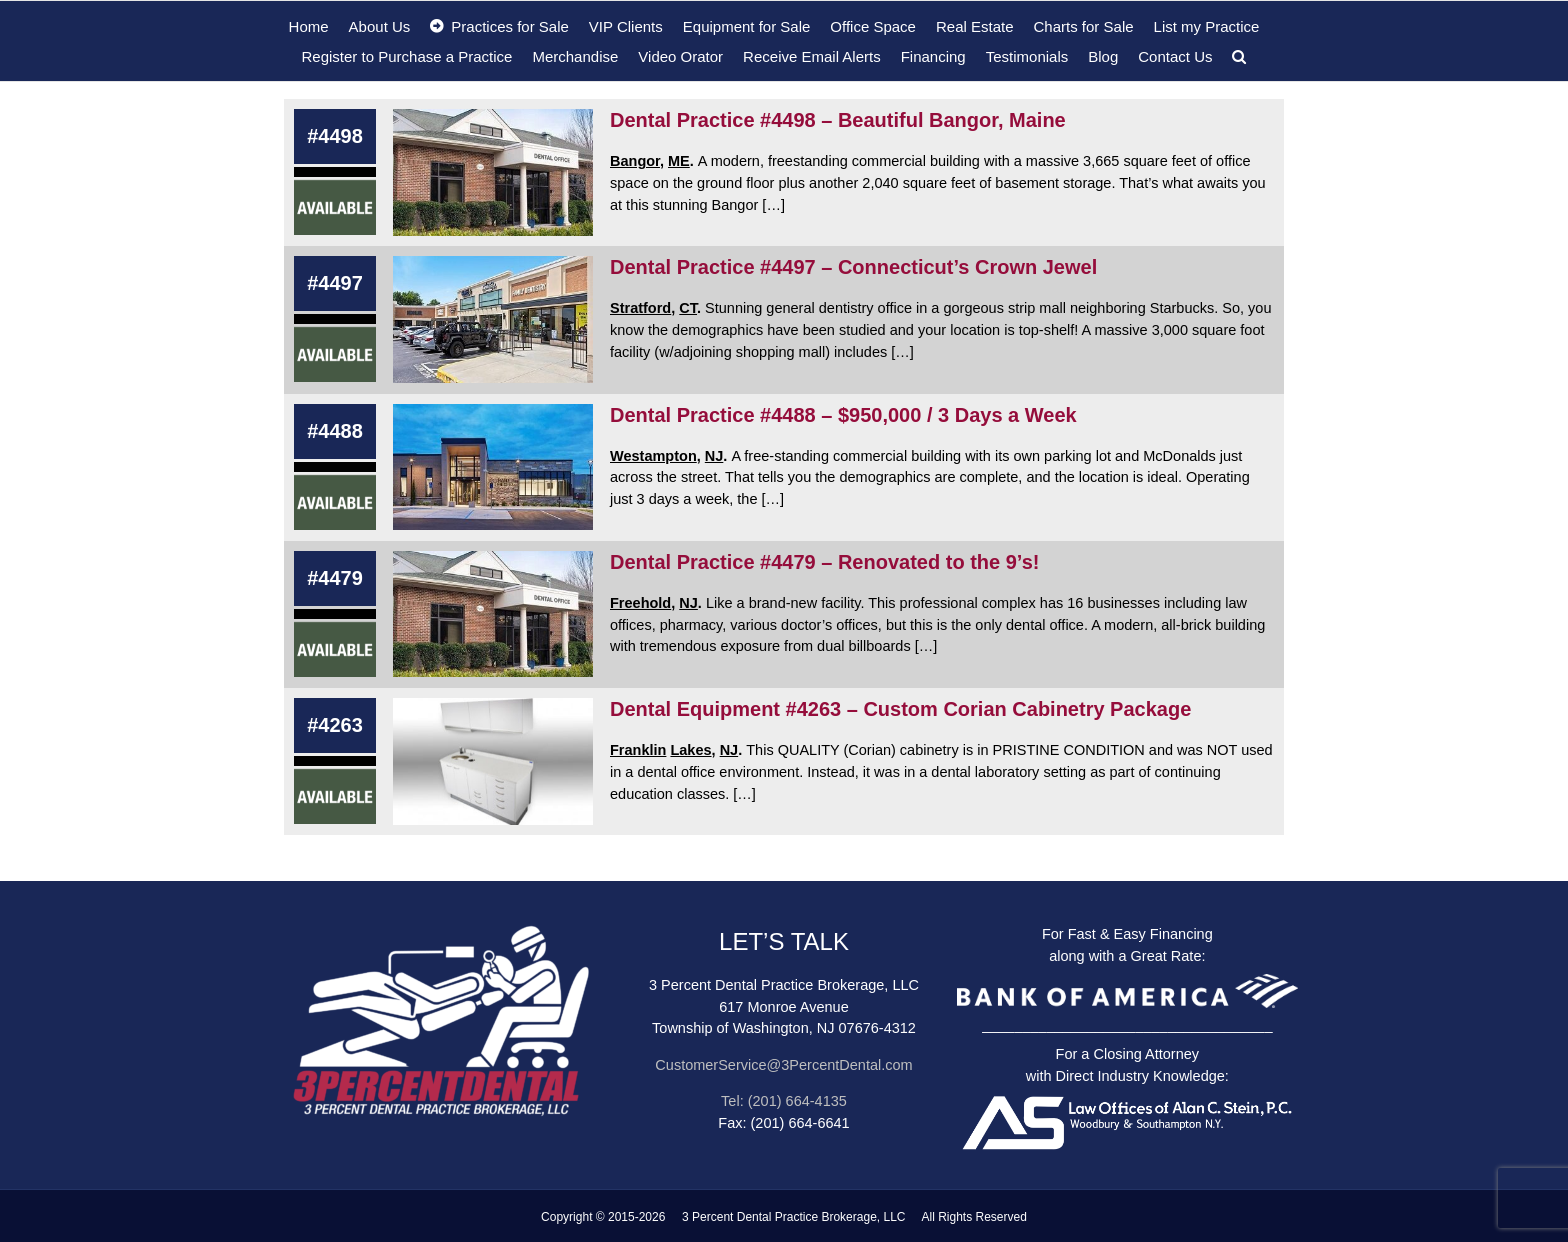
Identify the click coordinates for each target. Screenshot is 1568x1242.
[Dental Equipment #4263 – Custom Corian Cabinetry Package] (493, 761)
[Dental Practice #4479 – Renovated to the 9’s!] (493, 614)
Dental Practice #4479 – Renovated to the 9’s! (824, 562)
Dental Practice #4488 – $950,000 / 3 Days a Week (843, 415)
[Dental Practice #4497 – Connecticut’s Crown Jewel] (493, 319)
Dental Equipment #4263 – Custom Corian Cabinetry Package (900, 709)
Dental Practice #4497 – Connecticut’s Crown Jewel (853, 267)
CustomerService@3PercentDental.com (783, 1065)
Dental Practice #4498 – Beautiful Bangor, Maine (838, 120)
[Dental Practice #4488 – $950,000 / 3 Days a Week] (493, 467)
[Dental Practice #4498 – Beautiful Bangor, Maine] (493, 172)
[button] (1239, 56)
